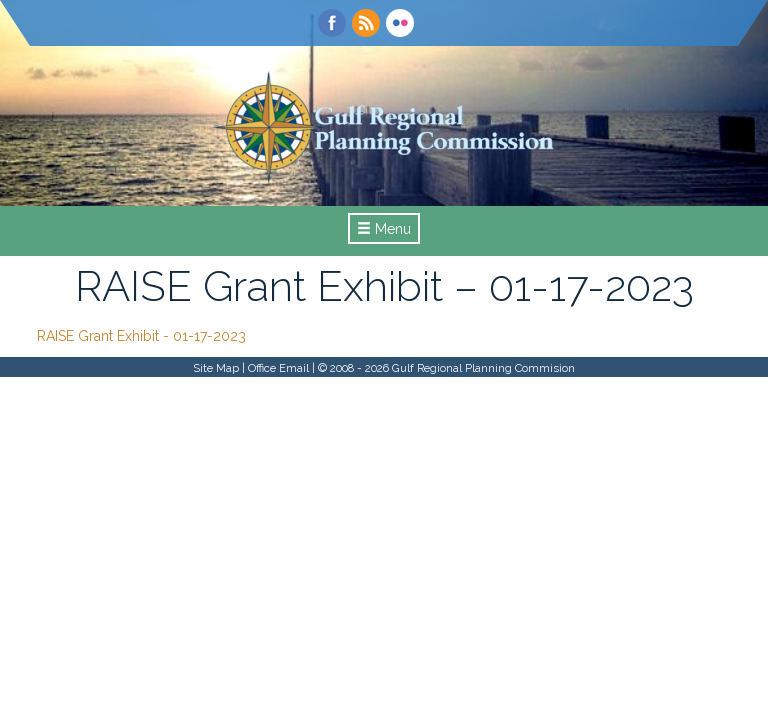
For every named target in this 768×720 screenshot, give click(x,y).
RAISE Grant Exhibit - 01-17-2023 (141, 336)
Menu (384, 229)
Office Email (278, 368)
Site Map (216, 368)
